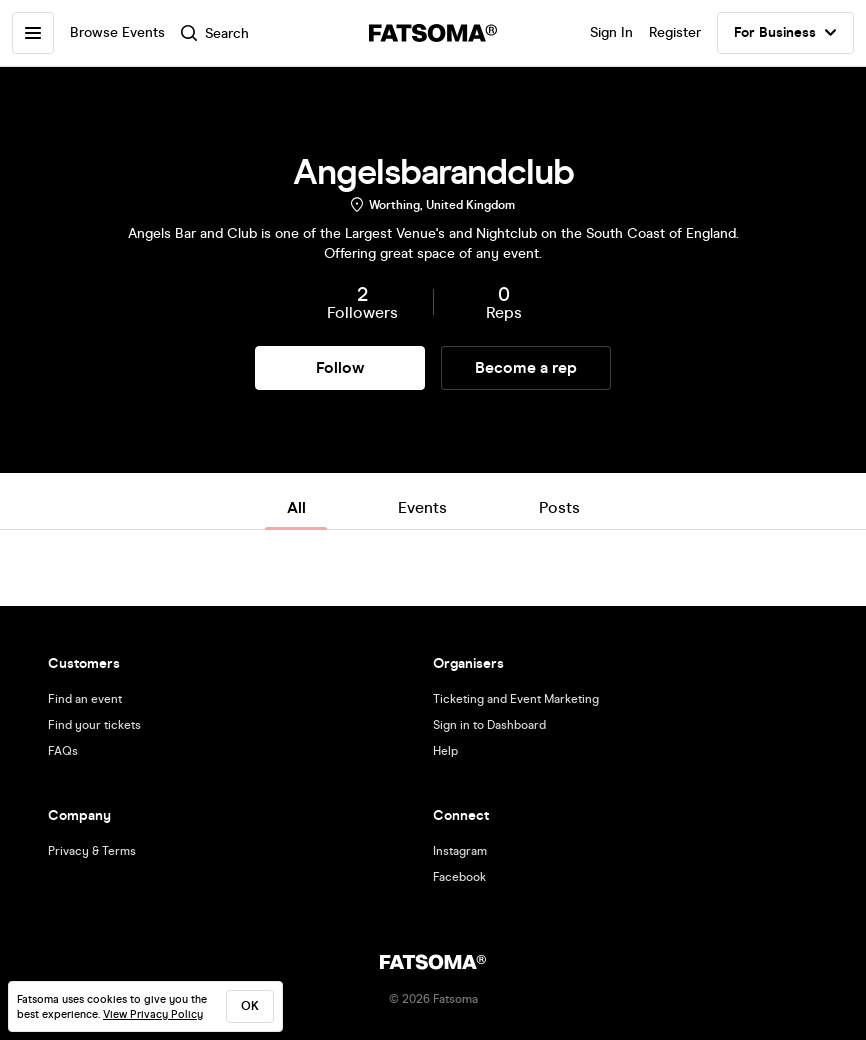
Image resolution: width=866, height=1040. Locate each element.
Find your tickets (94, 725)
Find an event (85, 699)
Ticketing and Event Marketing (516, 699)
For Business (785, 33)
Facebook (459, 877)
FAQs (63, 751)
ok (250, 1006)
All (296, 507)
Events (422, 507)
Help (445, 751)
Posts (559, 507)
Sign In (611, 32)
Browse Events (117, 32)
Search (215, 33)
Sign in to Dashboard (489, 725)
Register (675, 32)
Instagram (460, 851)
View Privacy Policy (153, 1014)
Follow (340, 367)
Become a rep (526, 367)
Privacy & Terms (92, 851)
